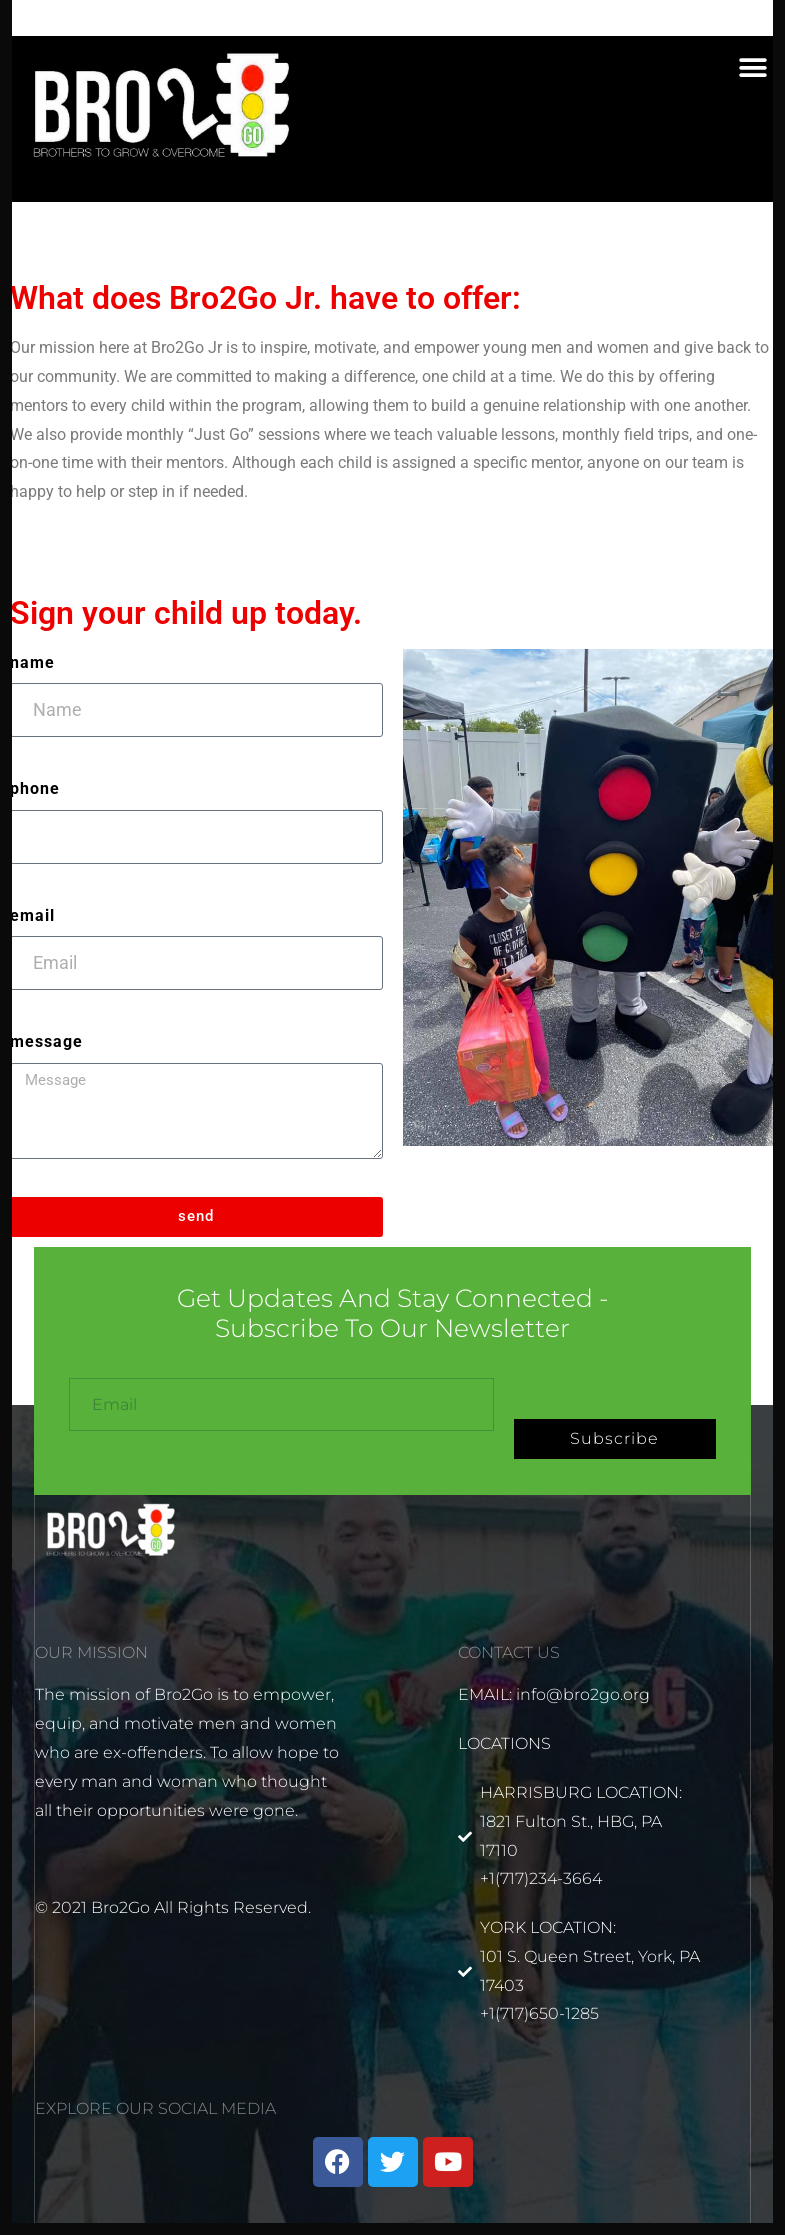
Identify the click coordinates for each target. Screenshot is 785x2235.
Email (32, 915)
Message (46, 1041)
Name (32, 662)
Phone (35, 788)
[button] (752, 68)
